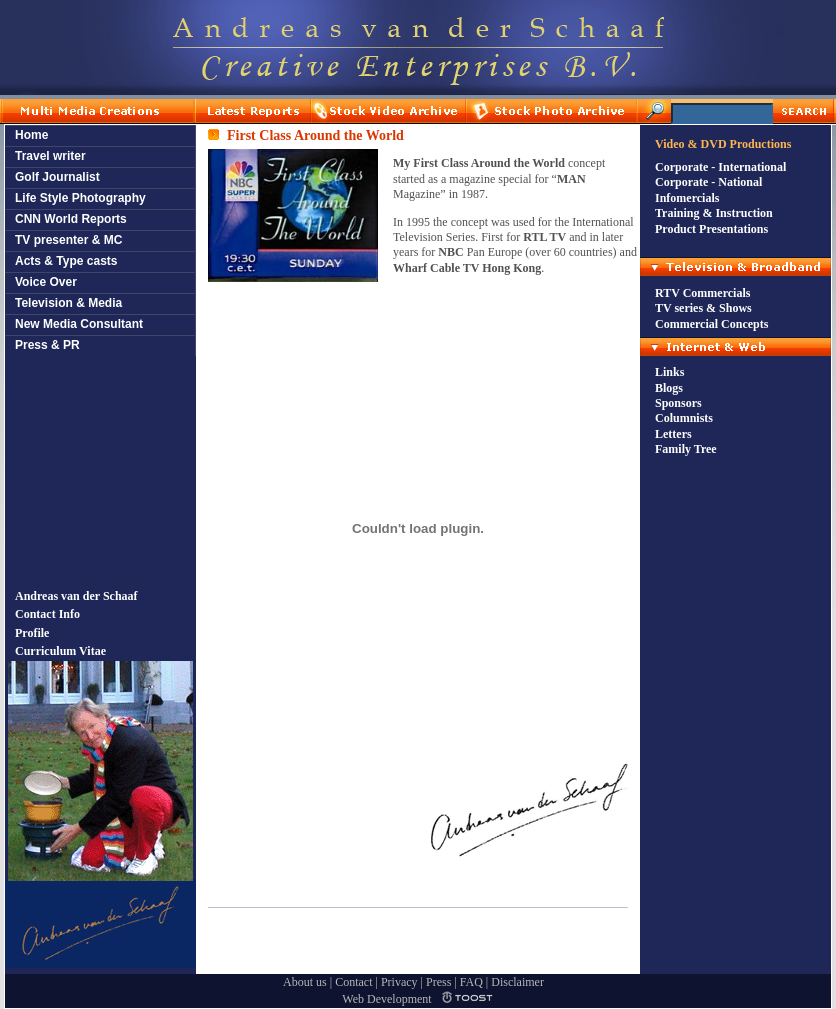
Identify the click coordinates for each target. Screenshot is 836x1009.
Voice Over (46, 282)
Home (31, 135)
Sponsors (678, 403)
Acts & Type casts (66, 261)
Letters (673, 434)
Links (669, 372)
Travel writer (50, 156)
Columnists (684, 418)
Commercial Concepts (711, 324)
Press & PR (47, 345)
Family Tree (686, 449)
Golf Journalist (57, 177)
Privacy (399, 982)
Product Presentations (711, 229)
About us (305, 982)
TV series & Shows (703, 308)
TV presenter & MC (68, 240)
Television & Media (68, 303)
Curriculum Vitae (60, 651)
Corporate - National (708, 182)
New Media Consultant (79, 324)
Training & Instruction (714, 213)
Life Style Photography (80, 198)
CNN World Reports (71, 219)
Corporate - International (720, 167)
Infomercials (687, 198)
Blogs (669, 388)
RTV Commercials (702, 293)
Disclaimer (517, 982)
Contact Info (47, 614)
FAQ (471, 982)
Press (438, 982)
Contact (353, 982)
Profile (32, 633)
